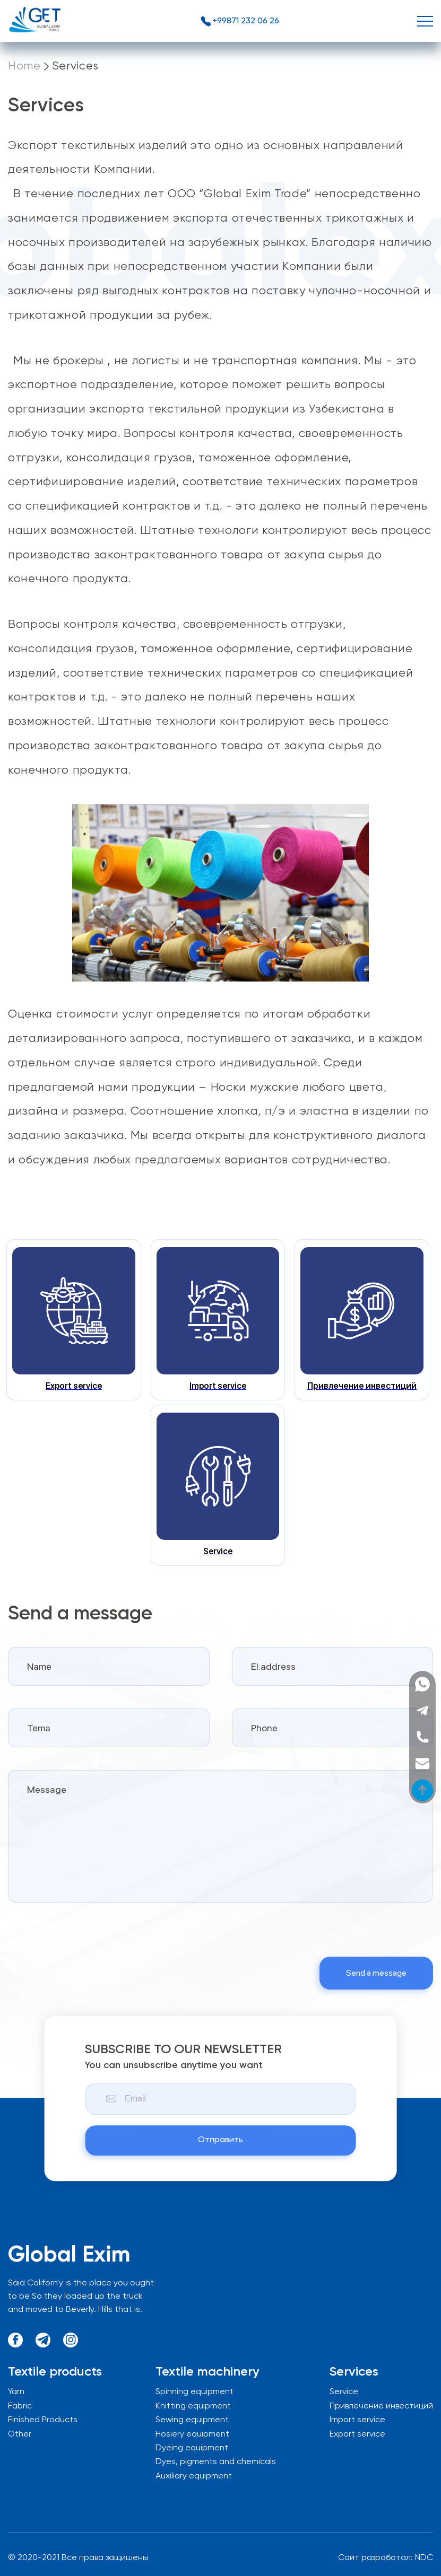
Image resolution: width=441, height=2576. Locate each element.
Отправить (220, 2140)
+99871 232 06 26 (239, 21)
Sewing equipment (192, 2420)
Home (24, 66)
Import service (357, 2420)
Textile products (55, 2371)
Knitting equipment (193, 2406)
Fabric (20, 2406)
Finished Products (42, 2420)
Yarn (16, 2392)
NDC (424, 2558)
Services (75, 66)
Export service (357, 2434)
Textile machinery (207, 2371)
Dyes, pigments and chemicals (215, 2462)
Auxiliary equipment (193, 2476)
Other (19, 2434)
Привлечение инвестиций (381, 2406)
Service (344, 2392)
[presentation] (88, 1929)
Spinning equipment (194, 2392)
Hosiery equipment (192, 2434)
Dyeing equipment (191, 2448)
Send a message (376, 1973)
